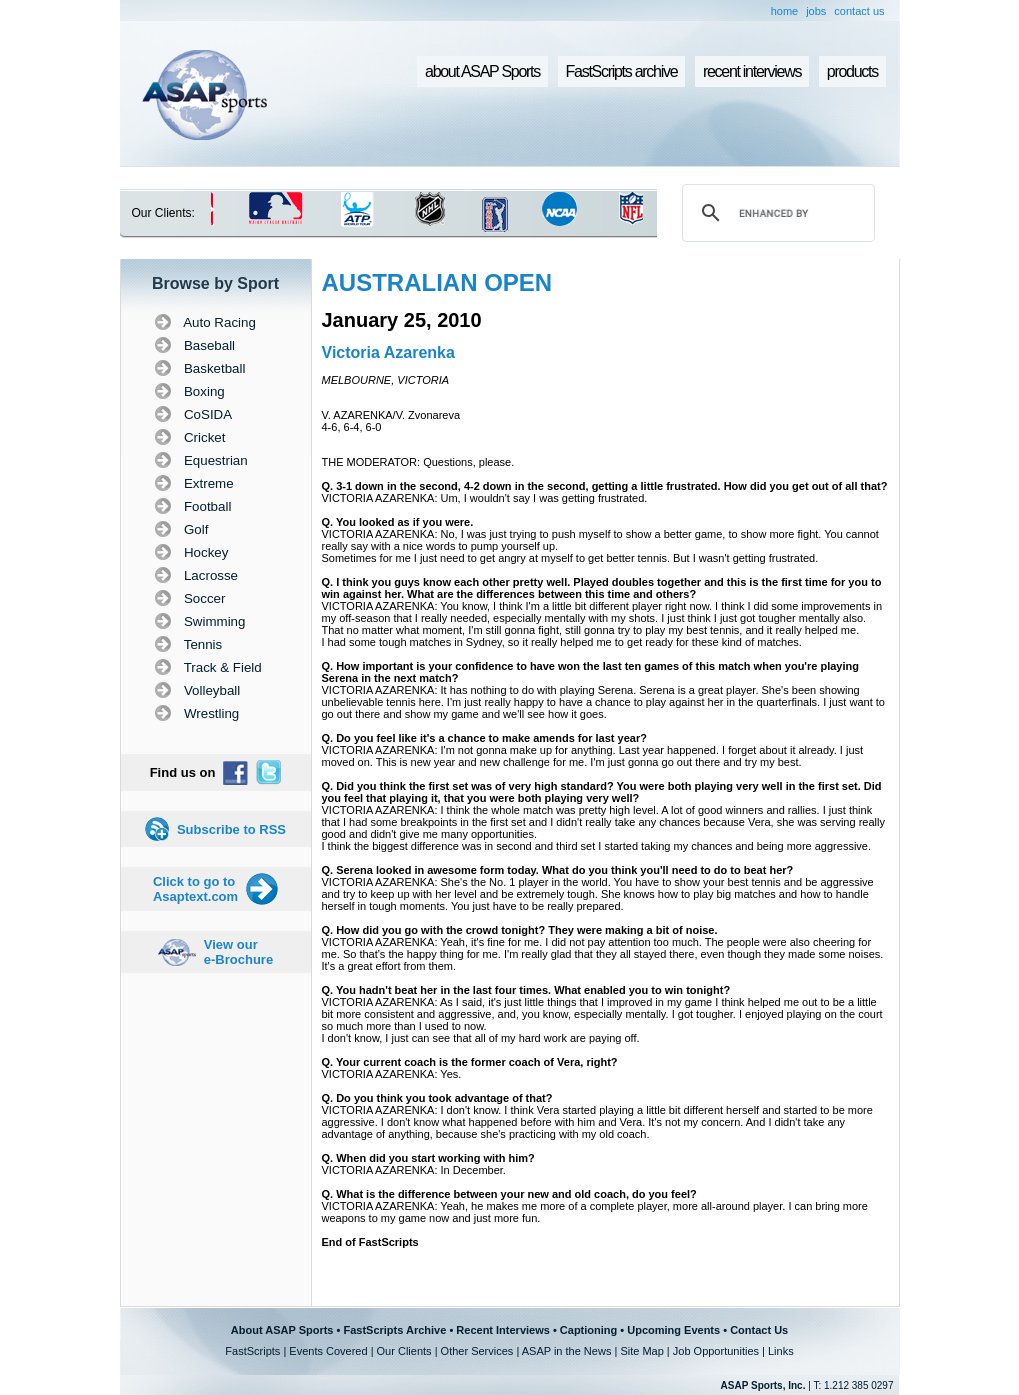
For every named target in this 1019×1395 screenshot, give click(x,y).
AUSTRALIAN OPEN (437, 282)
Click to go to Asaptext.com (195, 889)
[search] (775, 213)
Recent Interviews (503, 1330)
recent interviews (752, 71)
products (852, 71)
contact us (859, 11)
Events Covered (328, 1351)
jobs (816, 11)
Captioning (588, 1330)
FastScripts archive (622, 71)
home (785, 11)
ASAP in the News (567, 1351)
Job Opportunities (716, 1351)
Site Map (641, 1351)
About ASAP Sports (282, 1330)
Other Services (477, 1351)
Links (781, 1351)
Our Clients (404, 1351)
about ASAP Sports (482, 71)
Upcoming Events (673, 1330)
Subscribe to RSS (231, 829)
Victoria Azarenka (388, 352)
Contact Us (759, 1330)
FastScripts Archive (394, 1330)
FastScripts (252, 1351)
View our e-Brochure (238, 952)
